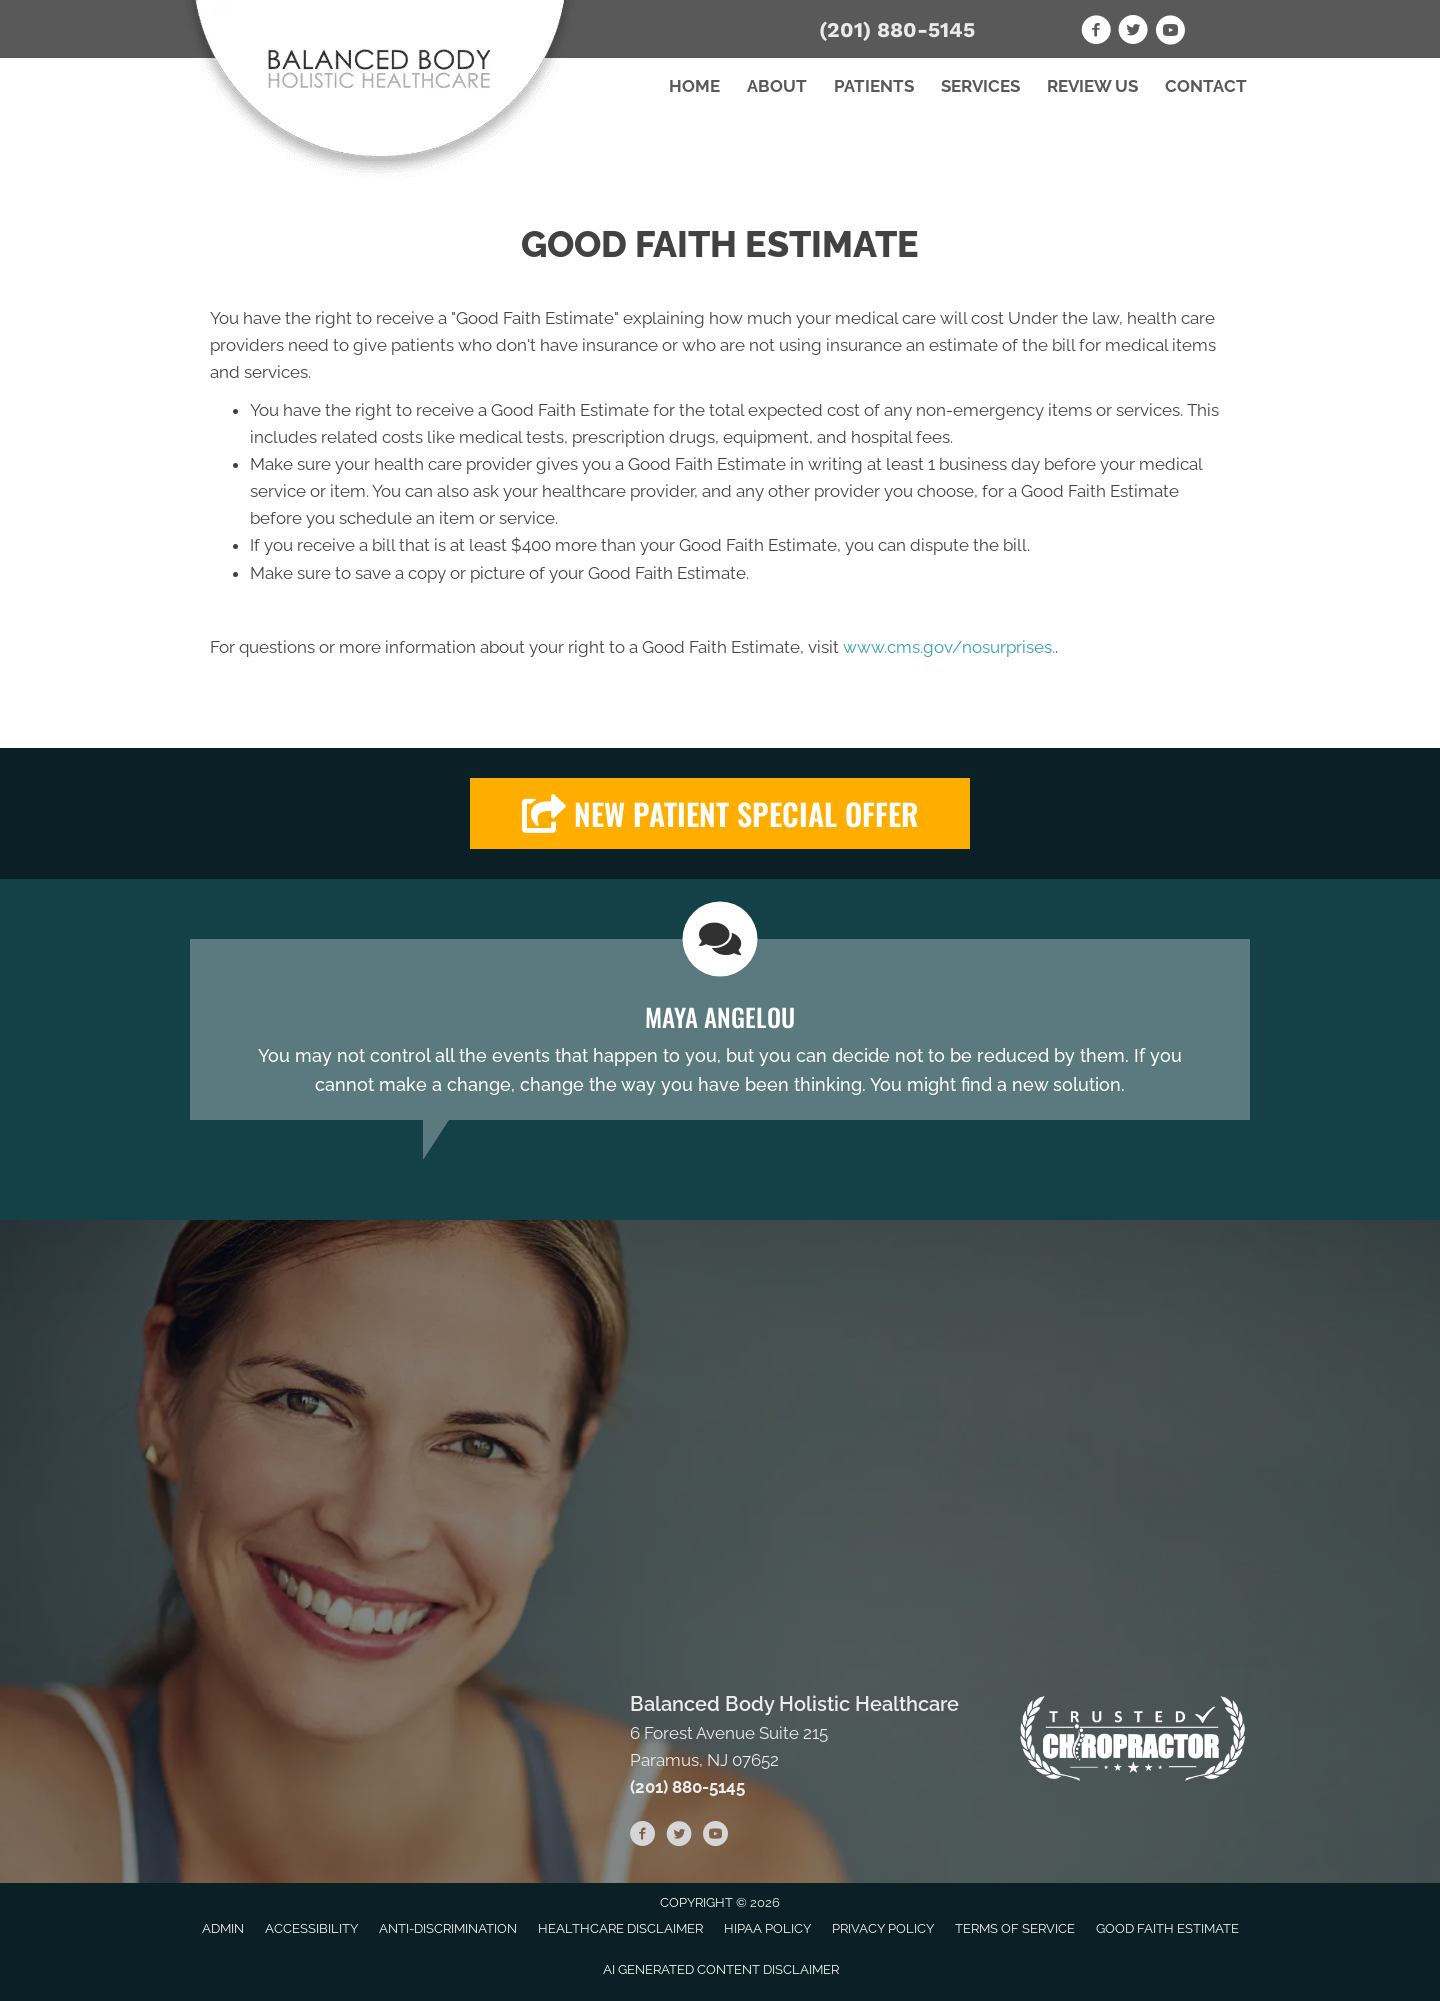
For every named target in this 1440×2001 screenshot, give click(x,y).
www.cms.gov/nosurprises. (947, 647)
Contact (1206, 86)
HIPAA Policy (767, 1928)
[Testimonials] (720, 1029)
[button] (720, 813)
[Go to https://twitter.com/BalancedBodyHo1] (1133, 33)
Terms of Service (1015, 1928)
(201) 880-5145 (897, 29)
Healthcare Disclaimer (620, 1928)
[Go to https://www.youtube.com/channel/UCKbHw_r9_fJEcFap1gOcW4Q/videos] (1170, 33)
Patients (874, 86)
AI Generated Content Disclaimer (721, 1969)
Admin (223, 1928)
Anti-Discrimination (448, 1928)
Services (980, 86)
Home (694, 86)
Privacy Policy (883, 1928)
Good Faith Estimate (1167, 1928)
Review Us (1092, 86)
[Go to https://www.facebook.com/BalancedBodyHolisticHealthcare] (1096, 33)
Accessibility (311, 1928)
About (777, 86)
